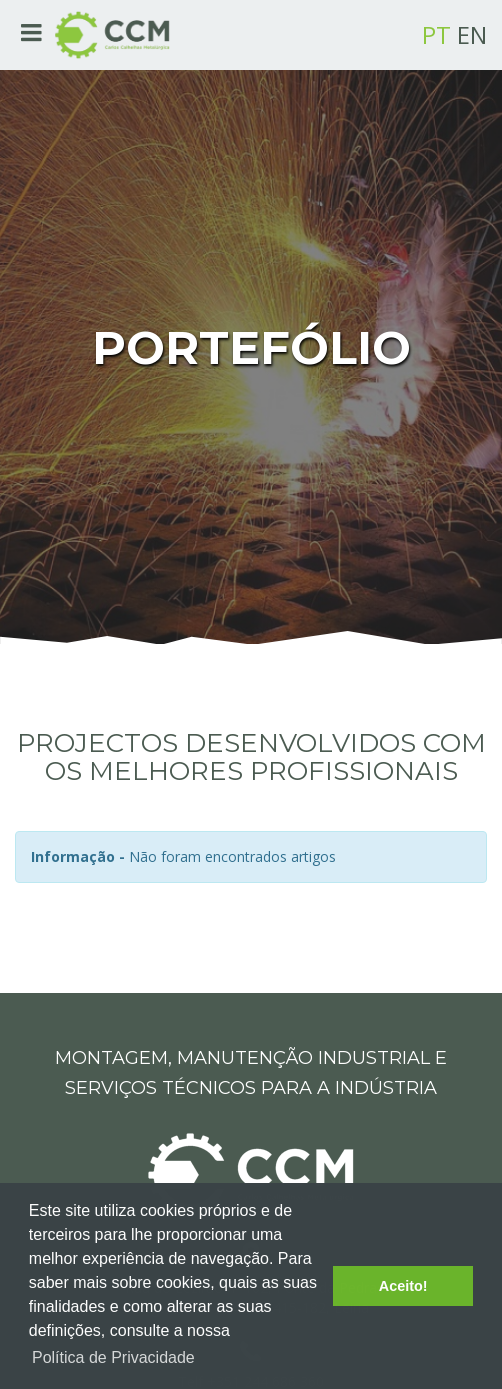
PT (436, 35)
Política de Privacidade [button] (113, 1357)
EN (472, 35)
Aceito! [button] (403, 1286)
